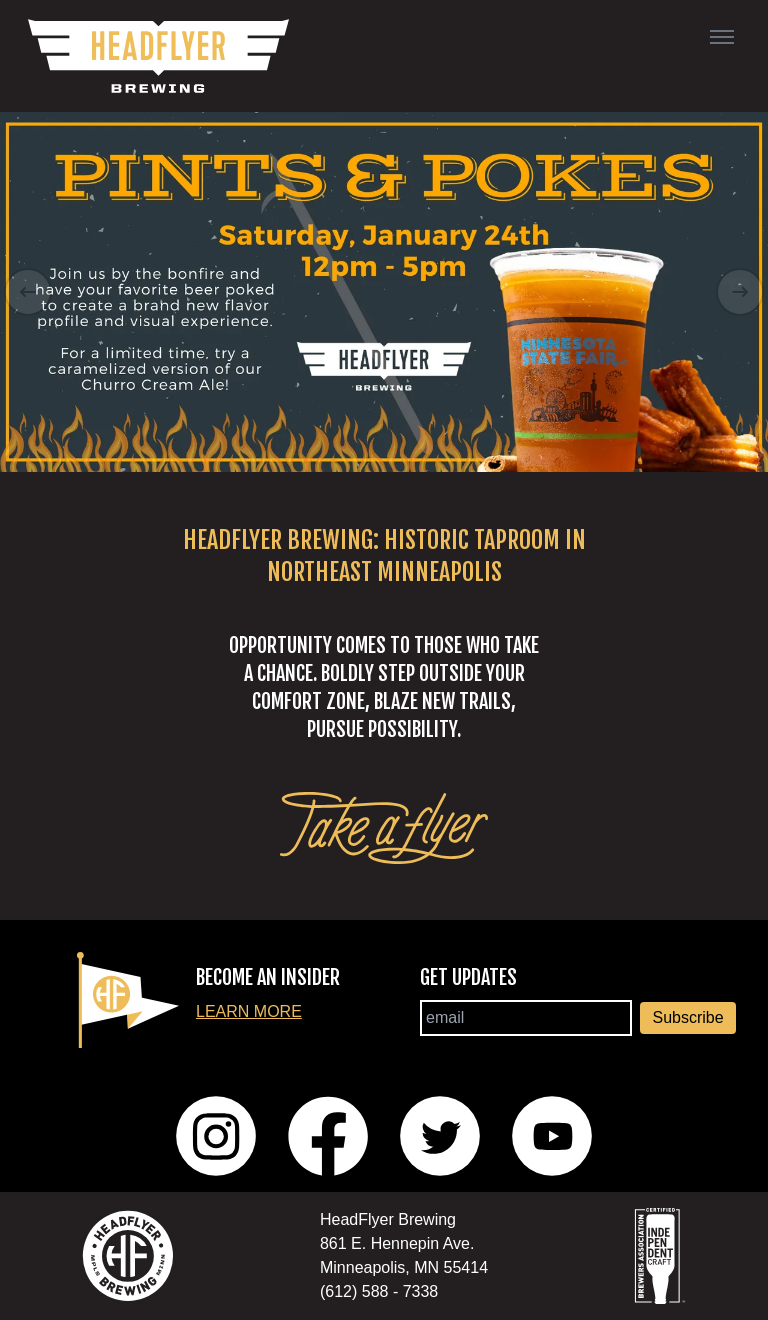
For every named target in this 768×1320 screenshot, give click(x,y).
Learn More (249, 1011)
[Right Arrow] (740, 292)
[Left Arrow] (28, 292)
